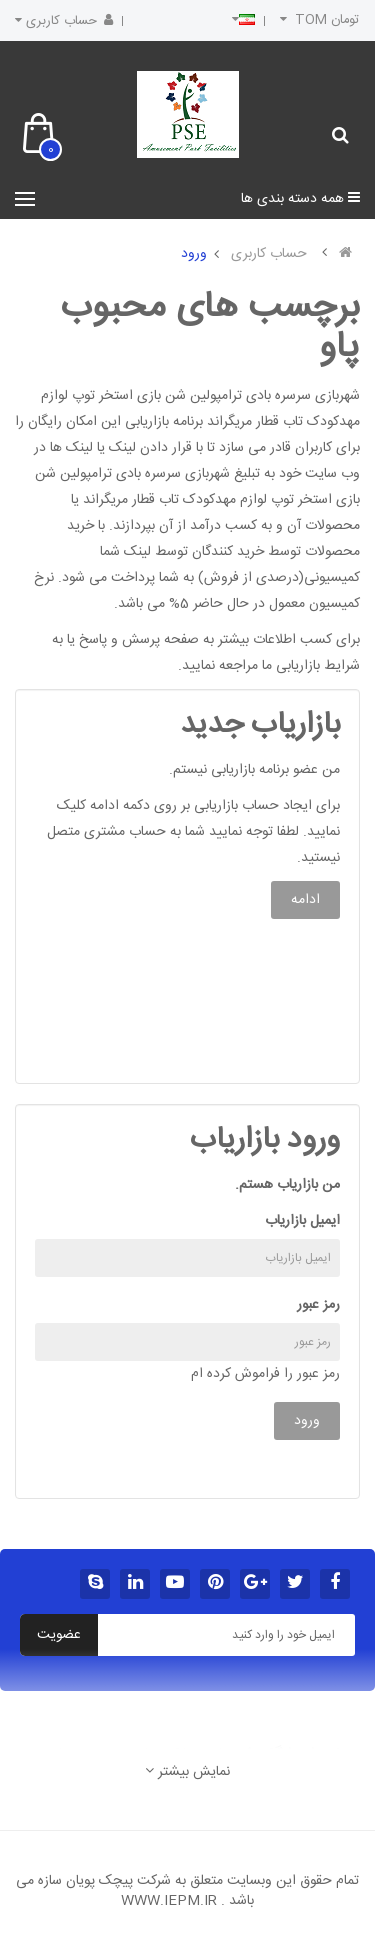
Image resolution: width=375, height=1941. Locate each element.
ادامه (305, 900)
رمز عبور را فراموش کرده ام (265, 1374)
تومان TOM (317, 20)
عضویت (59, 1635)
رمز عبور (318, 1305)
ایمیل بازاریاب (302, 1221)
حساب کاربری (269, 254)
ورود (194, 254)
